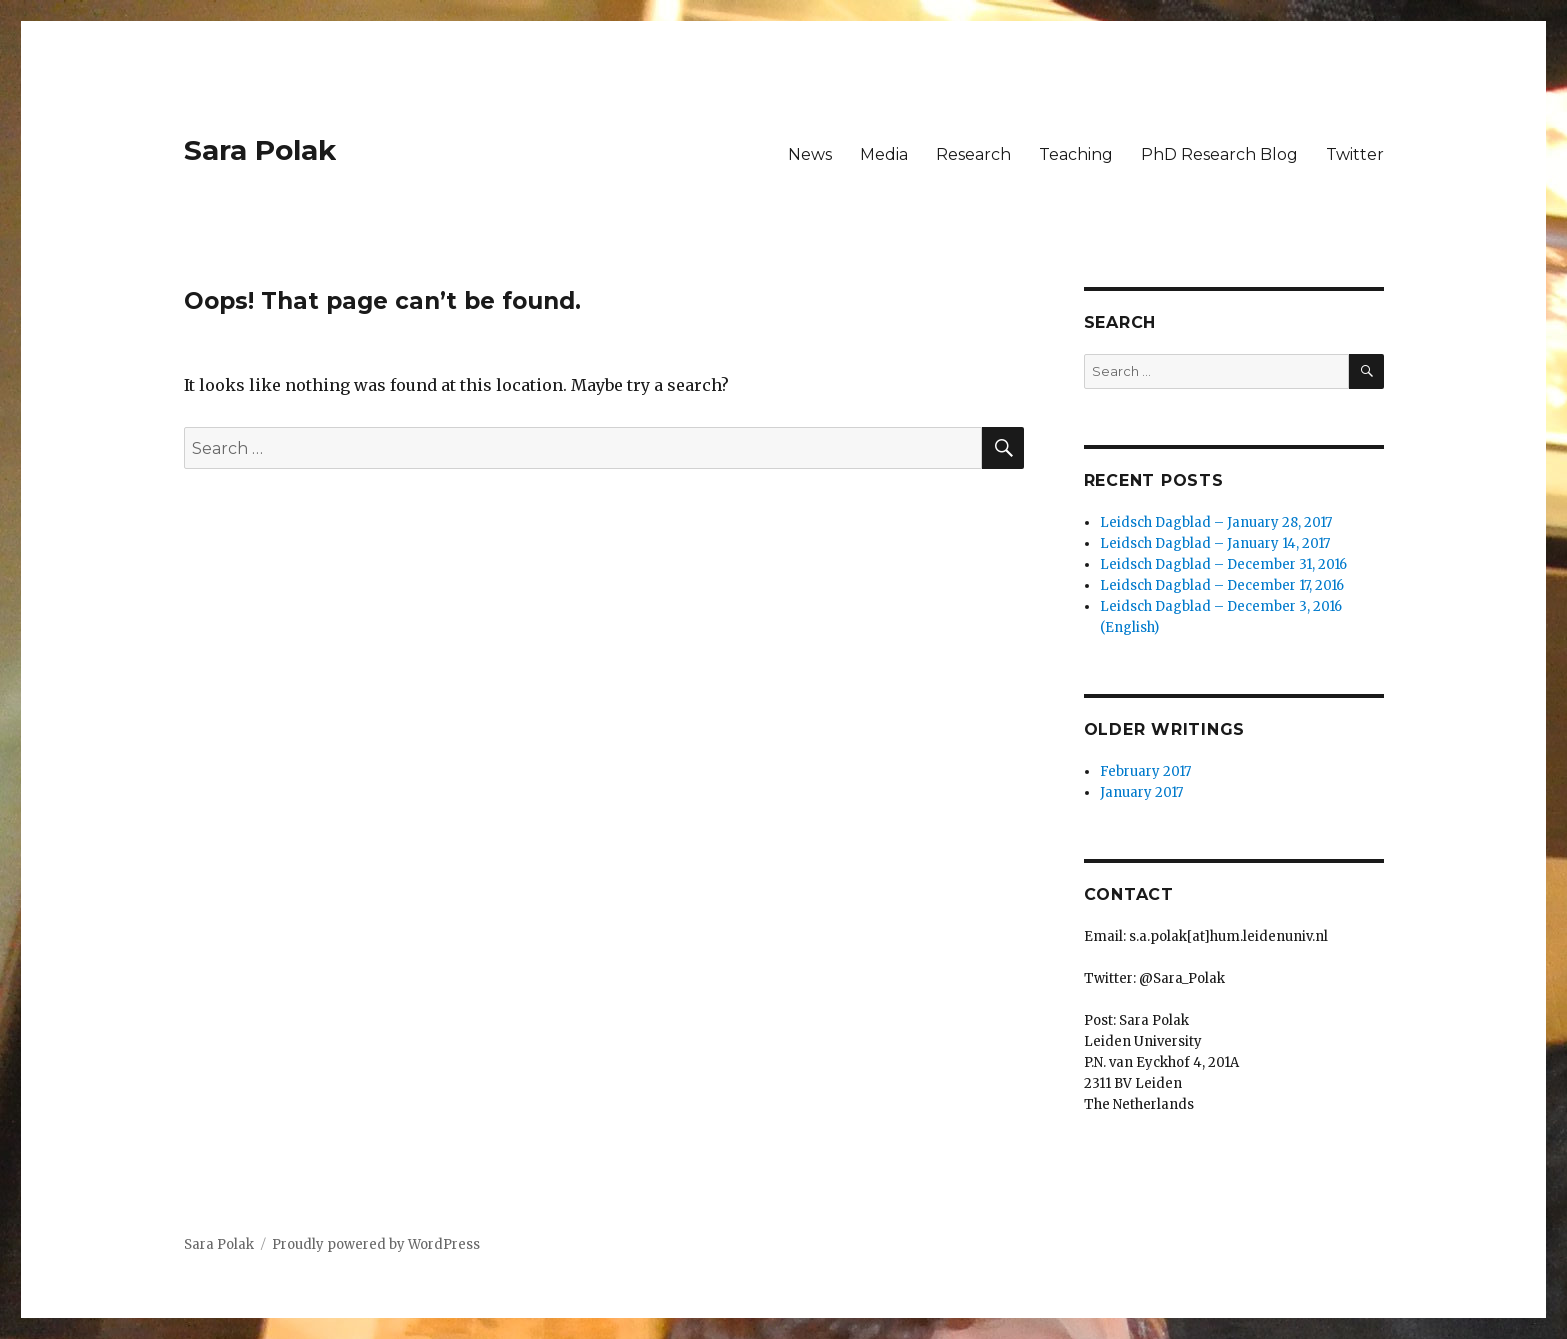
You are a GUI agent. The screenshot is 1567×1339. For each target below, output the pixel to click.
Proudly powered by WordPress (376, 1244)
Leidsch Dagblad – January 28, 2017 (1216, 522)
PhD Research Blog (1219, 154)
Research (973, 154)
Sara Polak (260, 150)
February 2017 (1145, 771)
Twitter (1355, 154)
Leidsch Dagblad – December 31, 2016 (1223, 564)
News (810, 154)
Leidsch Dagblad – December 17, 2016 (1222, 585)
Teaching (1076, 154)
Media (884, 154)
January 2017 (1141, 792)
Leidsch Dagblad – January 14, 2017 (1215, 543)
